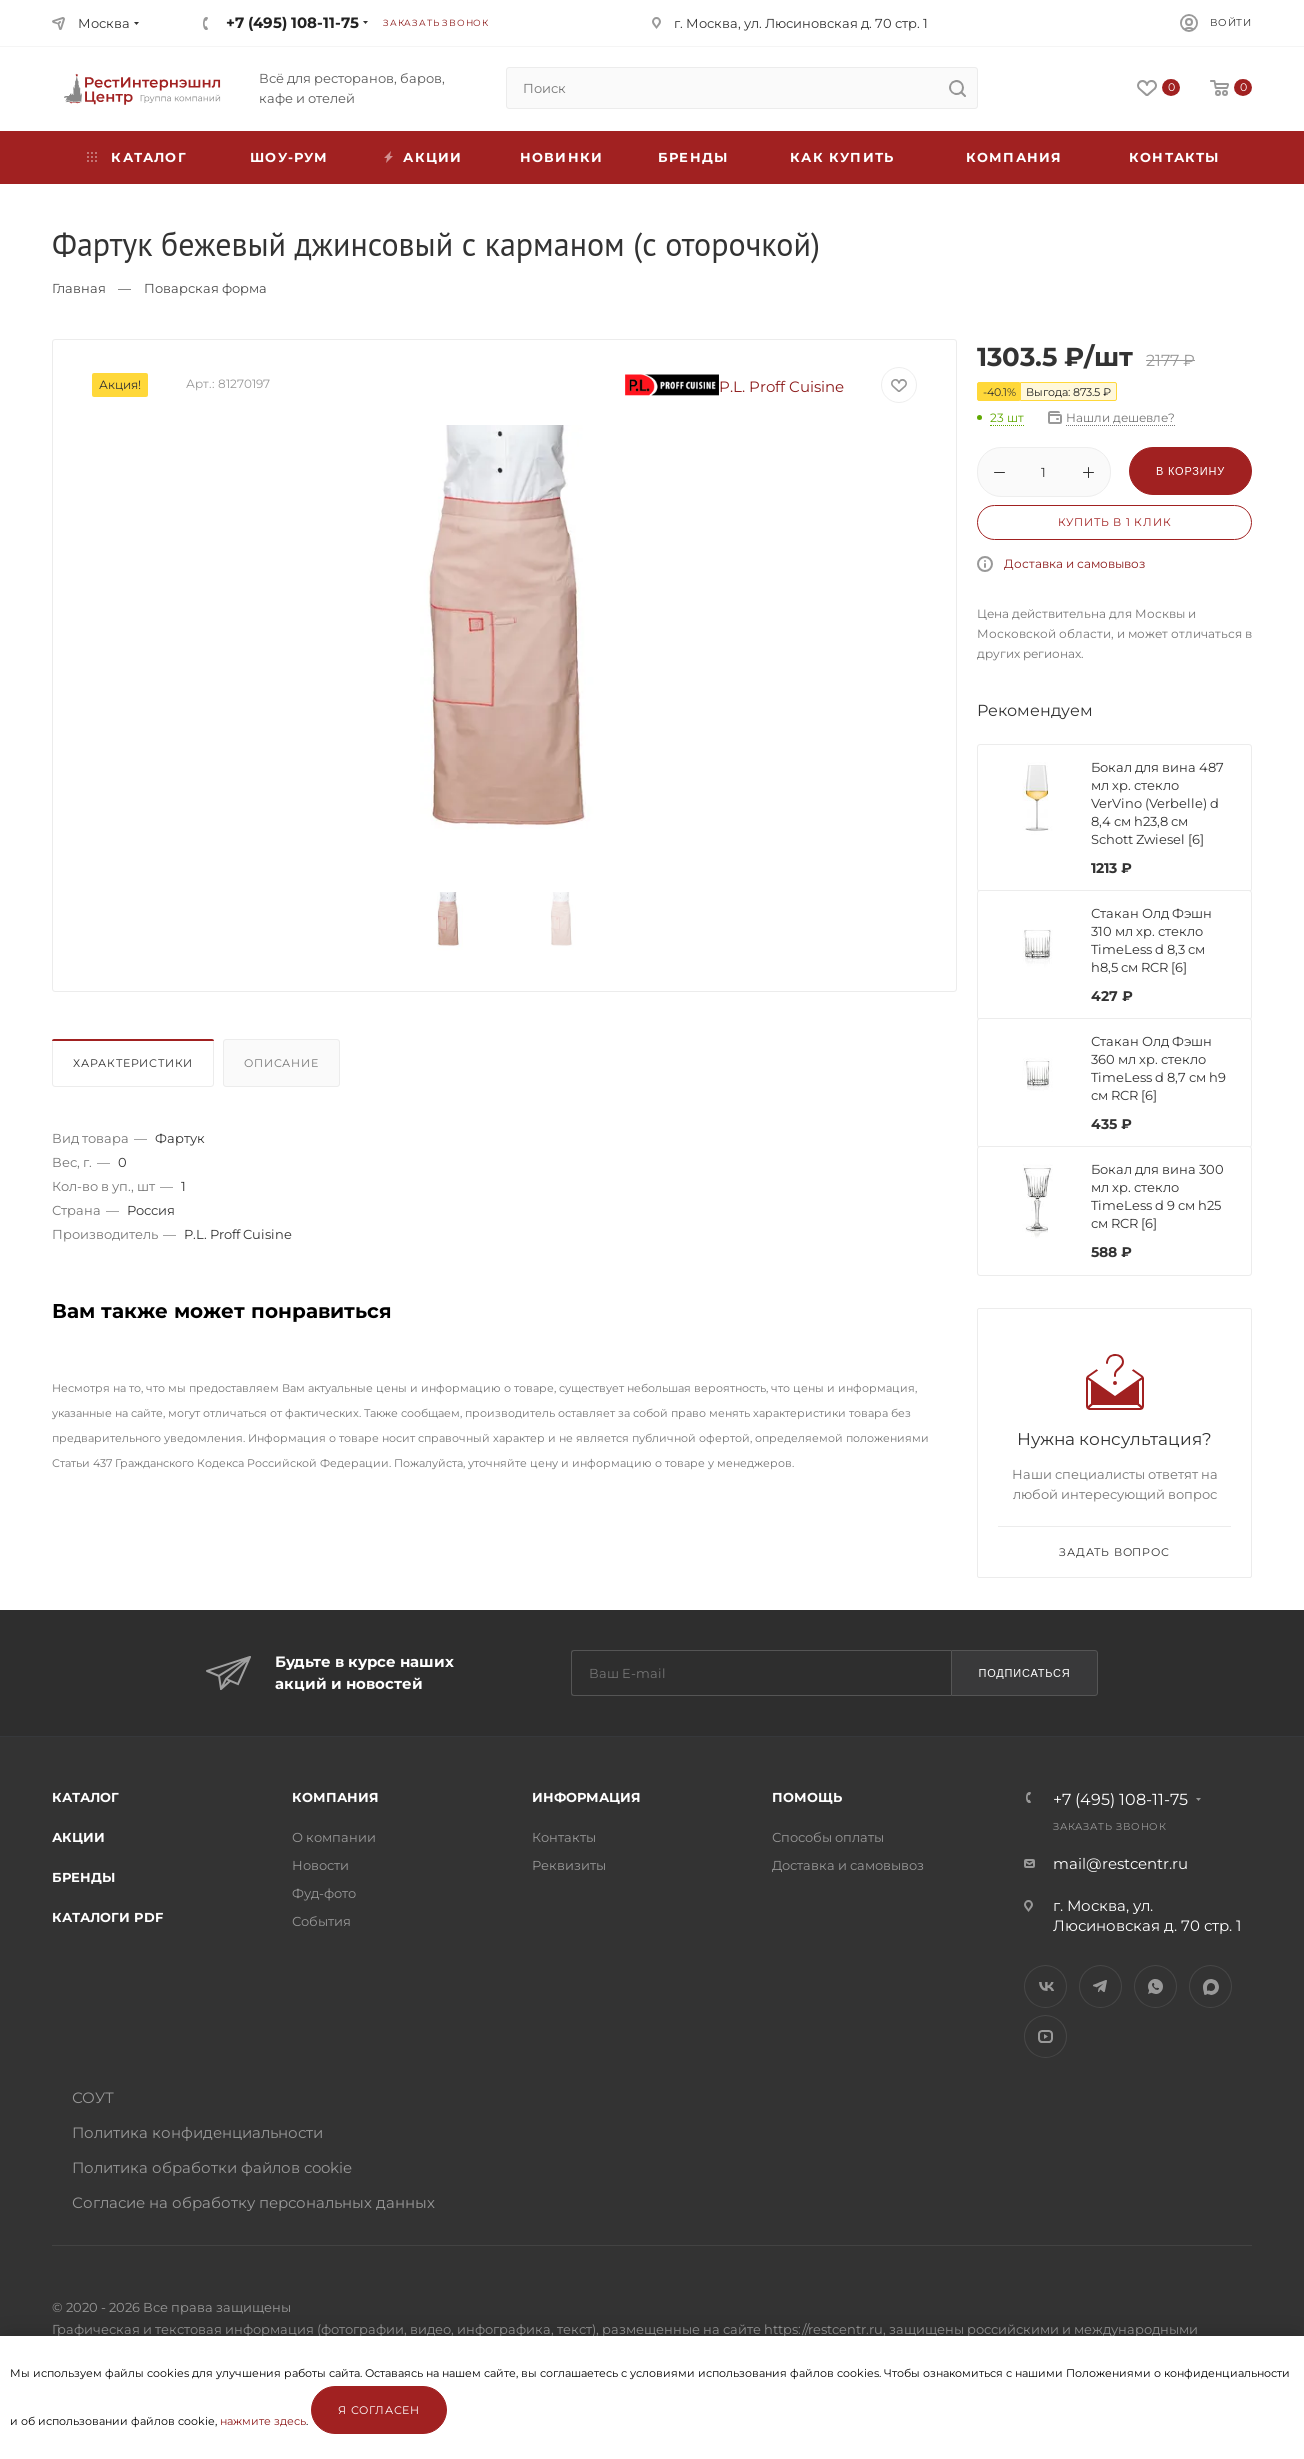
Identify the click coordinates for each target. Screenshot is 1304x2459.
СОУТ (93, 2097)
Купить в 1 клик (1115, 522)
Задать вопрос (1114, 1552)
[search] (957, 88)
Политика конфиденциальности (197, 2132)
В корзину (1190, 471)
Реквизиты (569, 1865)
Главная (79, 288)
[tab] (135, 1068)
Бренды (693, 157)
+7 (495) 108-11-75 (292, 22)
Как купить (842, 157)
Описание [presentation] (281, 1063)
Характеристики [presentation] (133, 1063)
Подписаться (1024, 1673)
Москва (104, 23)
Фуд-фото (324, 1893)
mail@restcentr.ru (1120, 1863)
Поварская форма (205, 288)
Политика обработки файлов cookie (212, 2167)
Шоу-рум (289, 157)
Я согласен (379, 2410)
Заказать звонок (436, 22)
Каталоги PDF (107, 1917)
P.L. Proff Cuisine (735, 386)
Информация (586, 1797)
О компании (334, 1837)
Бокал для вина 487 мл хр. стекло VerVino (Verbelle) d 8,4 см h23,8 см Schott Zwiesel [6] (1157, 803)
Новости (320, 1865)
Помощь (807, 1797)
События (321, 1921)
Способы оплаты (828, 1837)
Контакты (1174, 157)
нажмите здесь (263, 2421)
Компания (1014, 157)
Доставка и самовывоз (1074, 563)
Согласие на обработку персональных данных (253, 2202)
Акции (78, 1837)
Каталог (85, 1797)
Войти (1231, 22)
